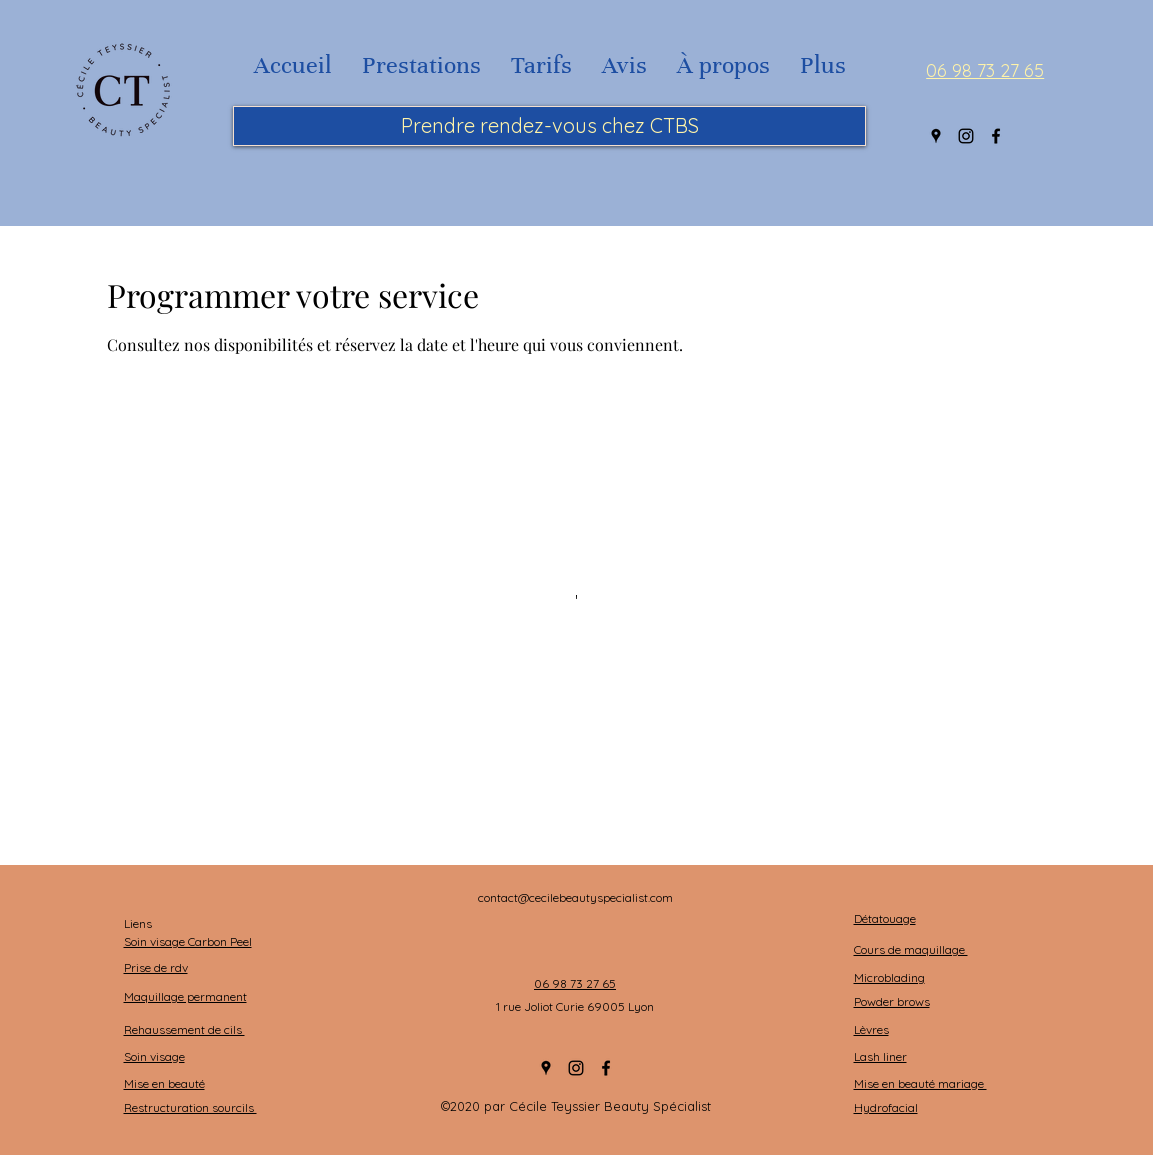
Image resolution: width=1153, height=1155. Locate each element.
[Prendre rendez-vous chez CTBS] (549, 126)
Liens (139, 923)
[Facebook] (996, 136)
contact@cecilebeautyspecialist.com (575, 897)
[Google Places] (936, 136)
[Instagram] (966, 136)
